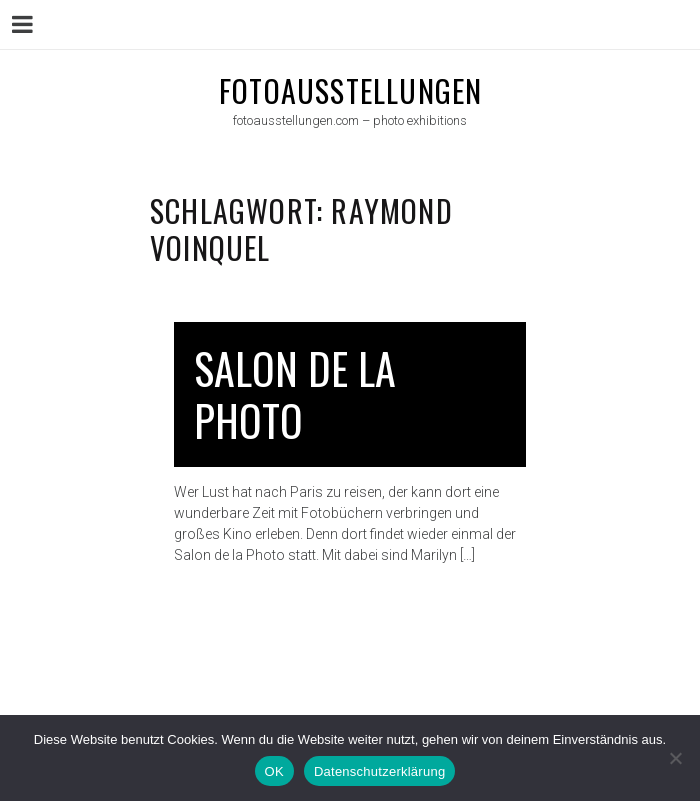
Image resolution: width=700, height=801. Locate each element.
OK (274, 771)
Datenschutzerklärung (379, 771)
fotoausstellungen (350, 90)
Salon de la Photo (295, 394)
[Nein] (675, 758)
